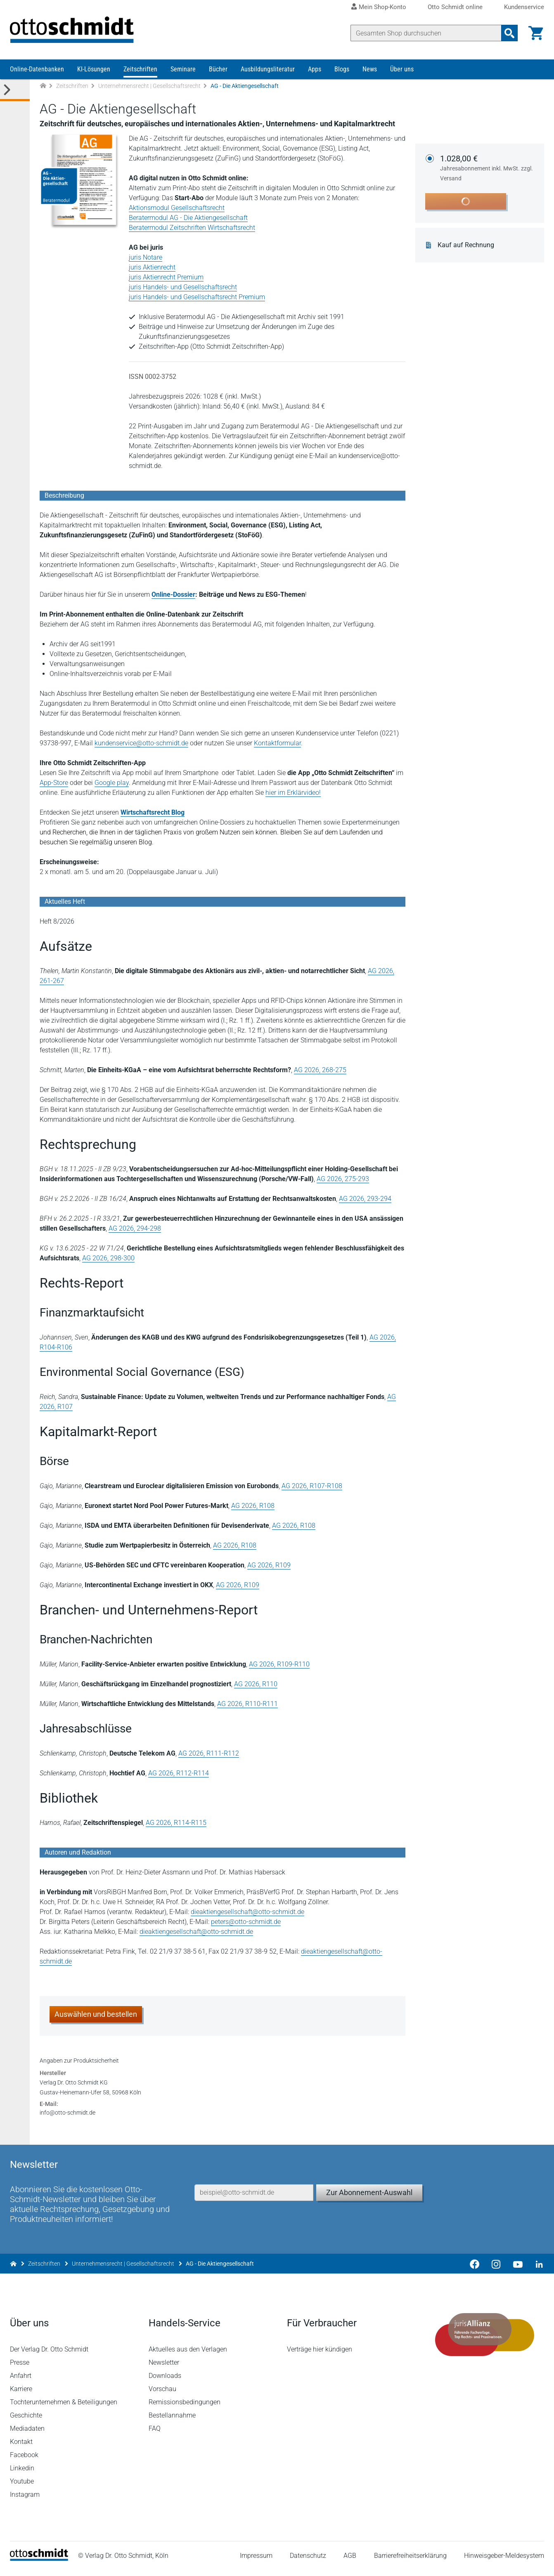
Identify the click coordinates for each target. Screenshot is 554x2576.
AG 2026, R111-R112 (208, 1753)
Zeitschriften (140, 69)
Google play (112, 783)
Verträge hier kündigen (319, 2355)
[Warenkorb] (536, 33)
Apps (314, 69)
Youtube (22, 2487)
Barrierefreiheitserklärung (410, 2561)
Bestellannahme (172, 2421)
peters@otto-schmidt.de (246, 1922)
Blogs (341, 69)
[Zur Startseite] (43, 86)
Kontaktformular (277, 743)
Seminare (183, 69)
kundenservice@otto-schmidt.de (141, 743)
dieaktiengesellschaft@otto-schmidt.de (247, 1912)
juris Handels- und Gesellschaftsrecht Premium (197, 297)
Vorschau (162, 2394)
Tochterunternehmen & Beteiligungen (63, 2407)
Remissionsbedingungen (184, 2407)
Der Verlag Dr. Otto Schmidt (49, 2355)
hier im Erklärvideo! (293, 792)
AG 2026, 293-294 (365, 1199)
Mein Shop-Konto (382, 7)
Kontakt (21, 2447)
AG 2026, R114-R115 (176, 1823)
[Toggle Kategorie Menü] (15, 90)
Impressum (256, 2561)
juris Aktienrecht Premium (166, 277)
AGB (349, 2561)
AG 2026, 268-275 (320, 1070)
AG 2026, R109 (269, 1565)
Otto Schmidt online (455, 7)
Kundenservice (524, 7)
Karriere (21, 2394)
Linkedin (22, 2473)
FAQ (155, 2434)
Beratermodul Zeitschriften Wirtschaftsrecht (192, 228)
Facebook (24, 2460)
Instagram (25, 2500)
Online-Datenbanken (37, 69)
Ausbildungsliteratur (268, 69)
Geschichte (26, 2421)
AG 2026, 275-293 (343, 1179)
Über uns (402, 69)
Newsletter (164, 2368)
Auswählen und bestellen (95, 2014)
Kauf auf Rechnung (466, 245)
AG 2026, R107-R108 (312, 1486)
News (369, 69)
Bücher (218, 69)
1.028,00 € (487, 168)
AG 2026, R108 (253, 1506)
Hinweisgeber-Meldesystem (504, 2561)
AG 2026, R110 (255, 1684)
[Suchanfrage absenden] (509, 33)
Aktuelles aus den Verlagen (188, 2355)
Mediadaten (27, 2434)
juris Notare (145, 257)
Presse (19, 2368)
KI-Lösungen (93, 69)
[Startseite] (39, 2564)
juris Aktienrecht (152, 267)
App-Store (54, 783)
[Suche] (426, 33)
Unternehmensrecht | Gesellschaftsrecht (149, 86)
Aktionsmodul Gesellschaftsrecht (177, 208)
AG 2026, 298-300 (108, 1258)
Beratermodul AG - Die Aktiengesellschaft (188, 218)
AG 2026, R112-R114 (178, 1773)
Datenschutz (308, 2561)
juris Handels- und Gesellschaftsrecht (183, 287)
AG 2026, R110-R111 (247, 1704)
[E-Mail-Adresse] (253, 2198)
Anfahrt (20, 2381)
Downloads (165, 2381)
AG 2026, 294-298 (135, 1228)
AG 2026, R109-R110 (279, 1664)
